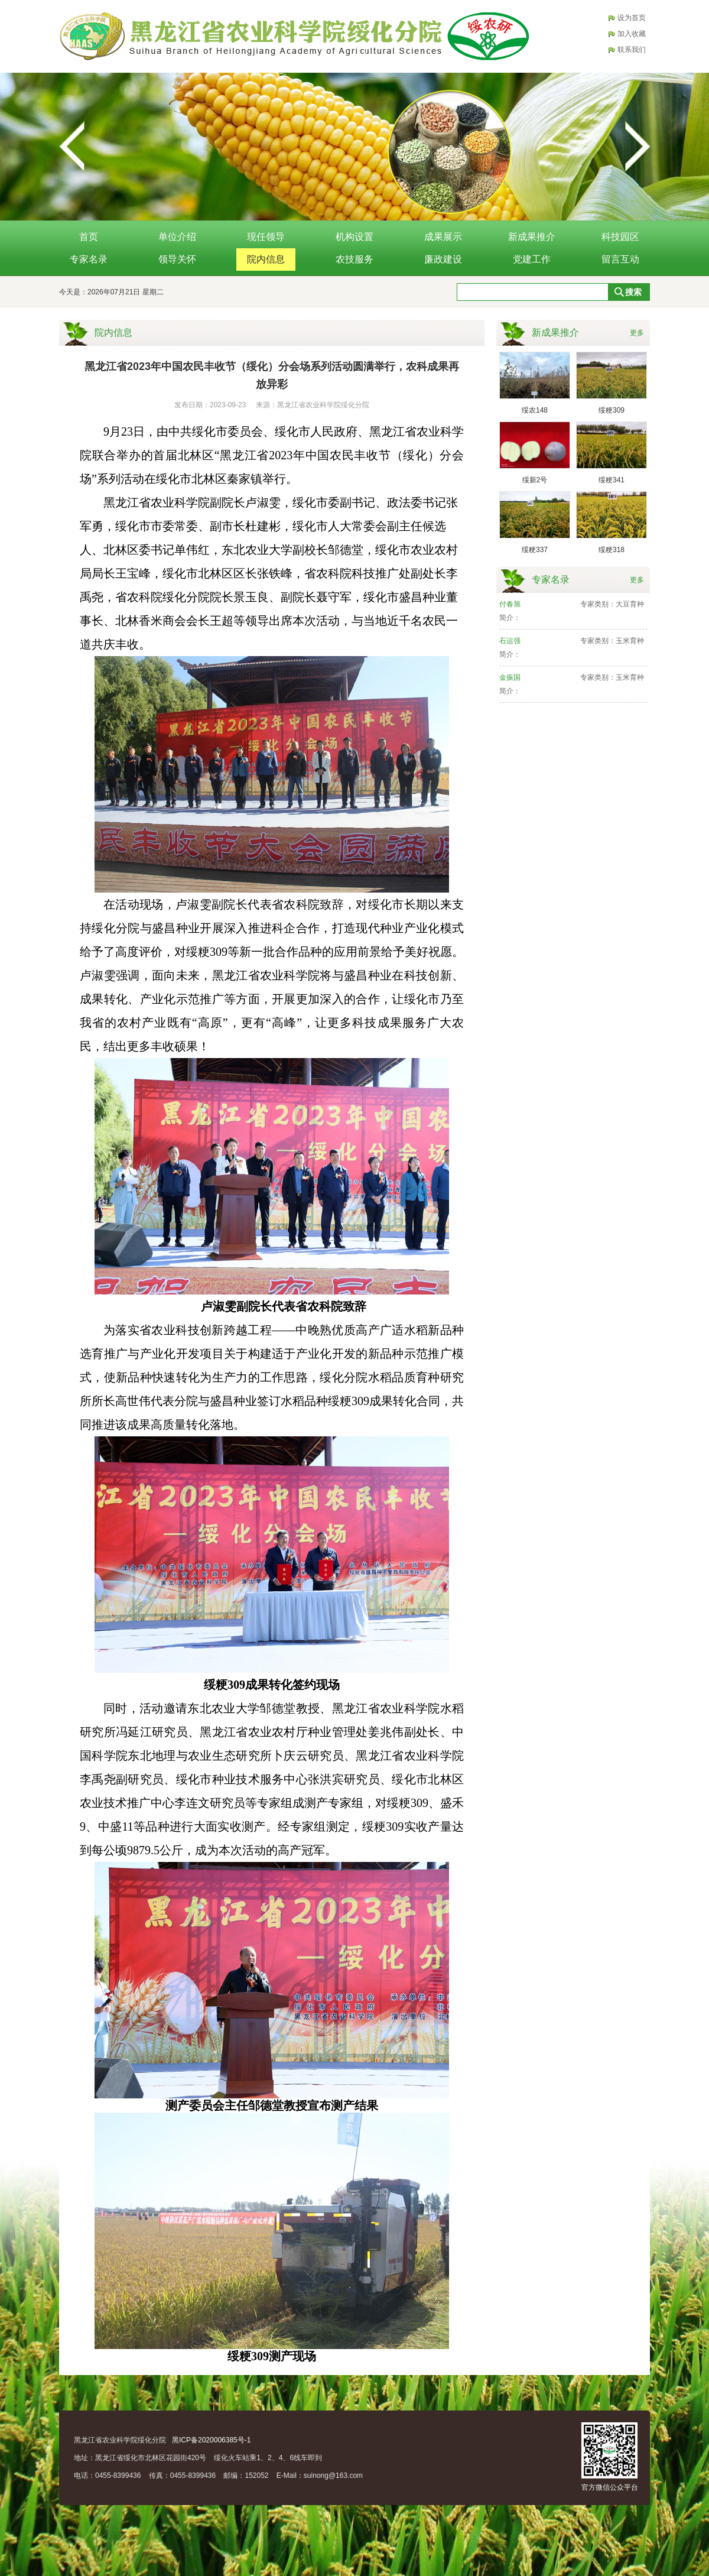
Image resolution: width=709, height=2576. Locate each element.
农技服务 (354, 259)
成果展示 (443, 237)
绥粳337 (535, 550)
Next (637, 147)
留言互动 (620, 259)
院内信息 (266, 259)
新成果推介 (531, 237)
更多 (637, 333)
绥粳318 (612, 550)
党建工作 (532, 259)
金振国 (510, 677)
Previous (72, 147)
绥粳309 (612, 410)
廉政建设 (443, 259)
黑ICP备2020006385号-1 (211, 2440)
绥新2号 (535, 480)
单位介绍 (177, 237)
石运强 (510, 641)
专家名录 (89, 259)
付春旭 (510, 604)
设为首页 (631, 18)
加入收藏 (631, 34)
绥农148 (535, 410)
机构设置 (354, 237)
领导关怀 (177, 259)
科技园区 (620, 237)
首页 (88, 237)
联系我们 (631, 50)
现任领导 (266, 237)
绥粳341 (612, 480)
